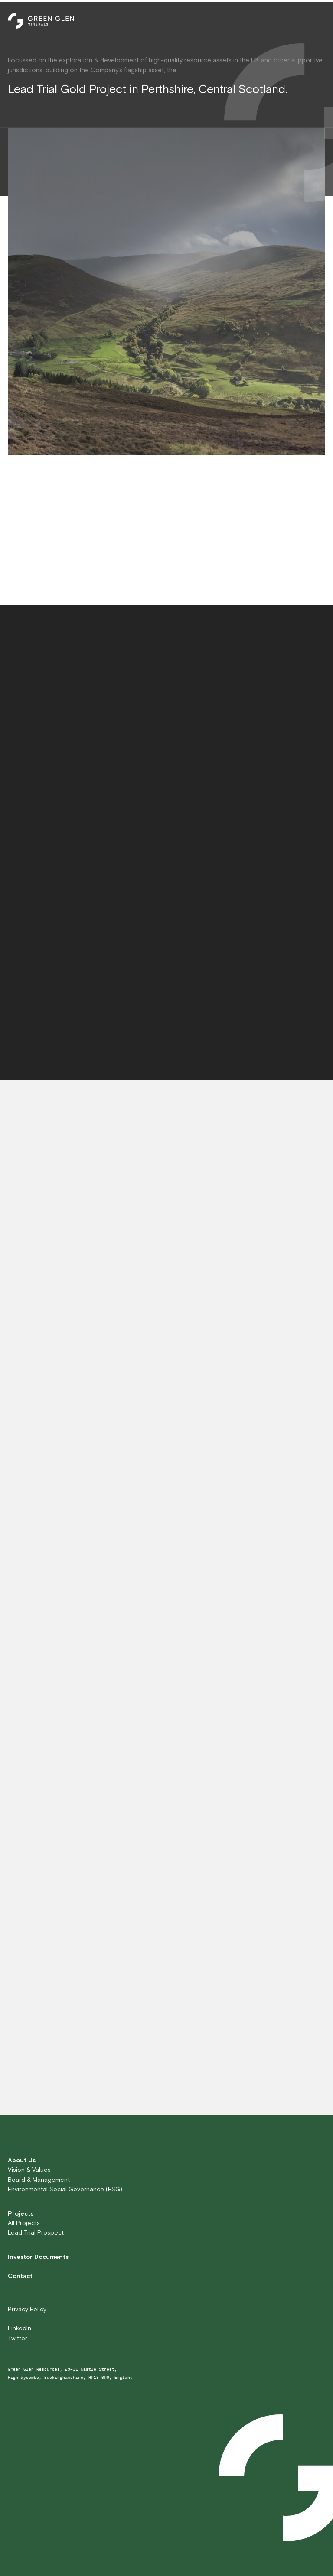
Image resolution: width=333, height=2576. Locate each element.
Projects (20, 2213)
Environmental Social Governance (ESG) (65, 2189)
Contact (20, 2275)
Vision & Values (29, 2169)
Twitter (17, 2338)
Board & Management (39, 2179)
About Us (22, 2160)
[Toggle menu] (319, 21)
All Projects (24, 2222)
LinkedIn (19, 2328)
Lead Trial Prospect (36, 2232)
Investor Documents (38, 2256)
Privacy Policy (27, 2309)
